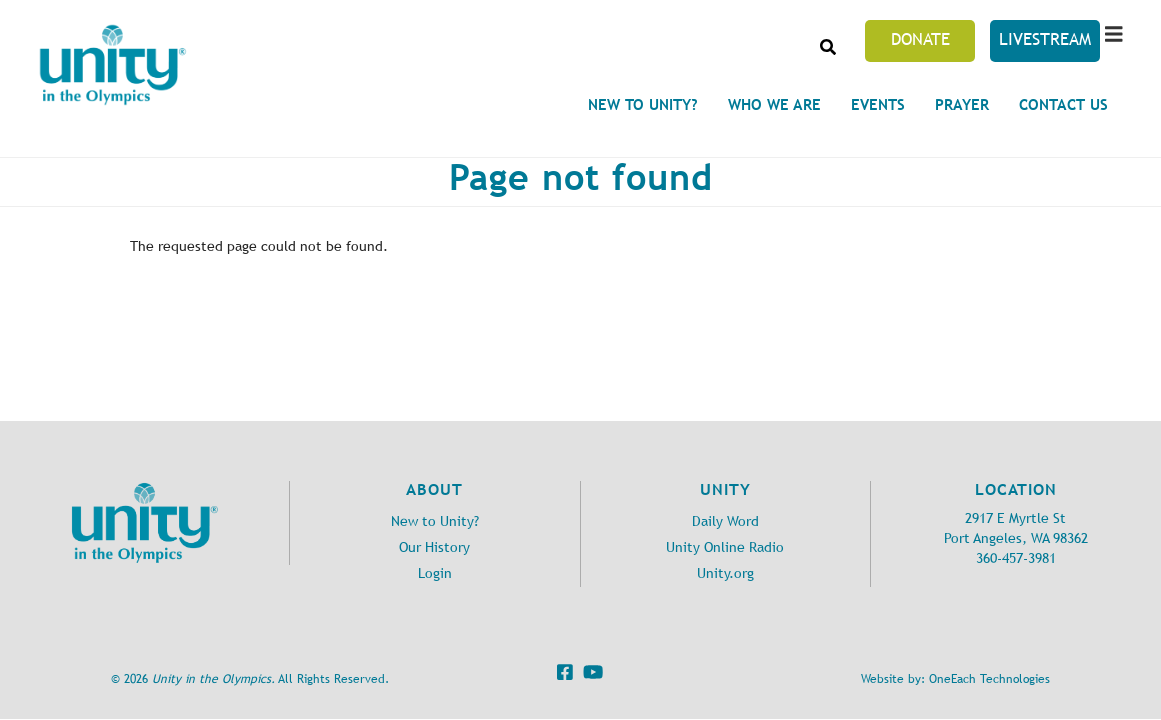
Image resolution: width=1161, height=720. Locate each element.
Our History (434, 547)
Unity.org (725, 573)
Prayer (962, 104)
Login (435, 573)
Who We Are (774, 104)
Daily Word (725, 521)
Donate (920, 39)
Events (878, 104)
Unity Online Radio (725, 547)
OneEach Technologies (989, 679)
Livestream (1045, 39)
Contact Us (1063, 104)
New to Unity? (643, 104)
